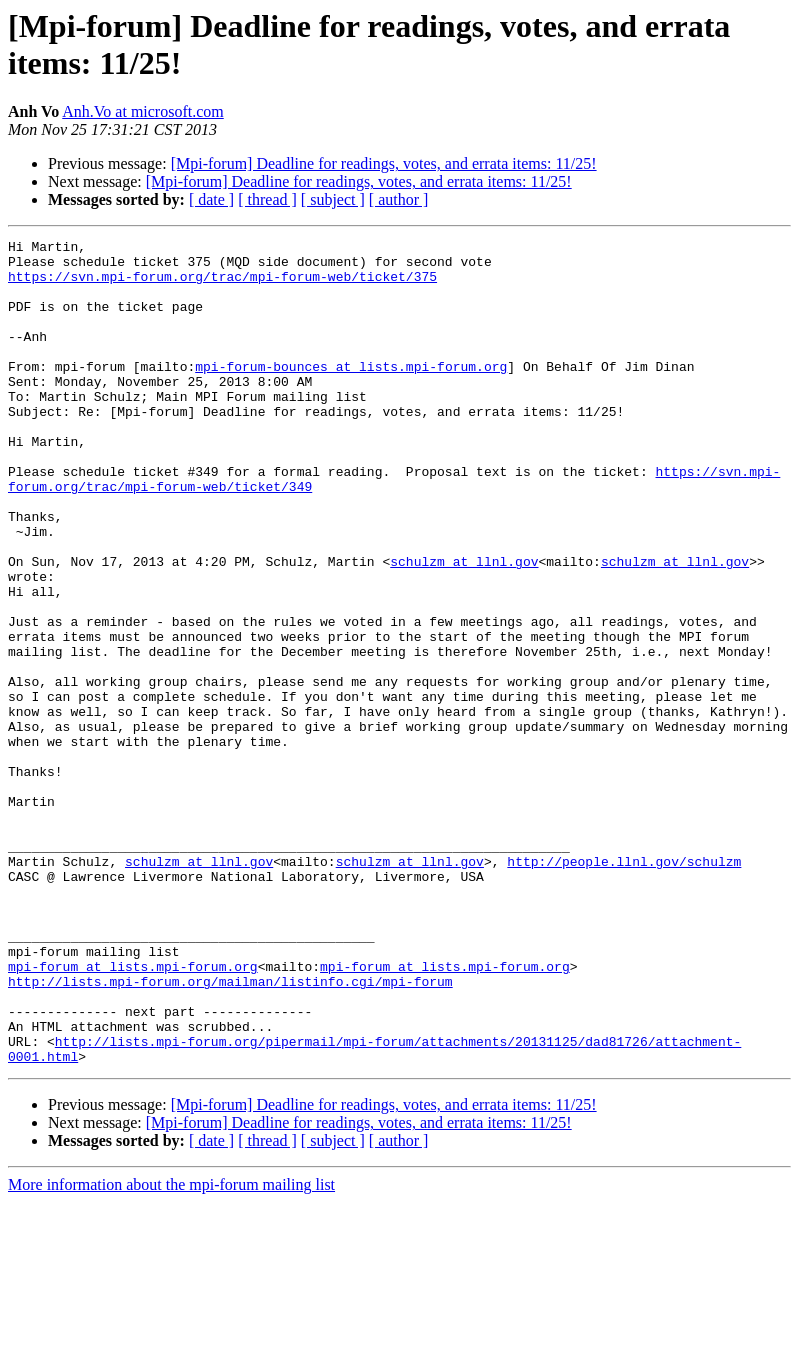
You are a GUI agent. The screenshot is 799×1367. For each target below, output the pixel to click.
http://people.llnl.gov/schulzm (624, 987)
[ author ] (399, 199)
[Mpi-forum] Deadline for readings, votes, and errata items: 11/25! (384, 163)
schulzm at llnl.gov (464, 627)
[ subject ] (333, 199)
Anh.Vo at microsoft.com (142, 111)
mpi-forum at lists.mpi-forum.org (133, 1113)
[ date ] (211, 199)
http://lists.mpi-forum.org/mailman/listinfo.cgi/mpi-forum (230, 1131)
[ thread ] (267, 199)
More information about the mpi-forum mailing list (171, 1349)
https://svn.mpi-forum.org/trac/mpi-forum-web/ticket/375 (222, 285)
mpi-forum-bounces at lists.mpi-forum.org (351, 393)
